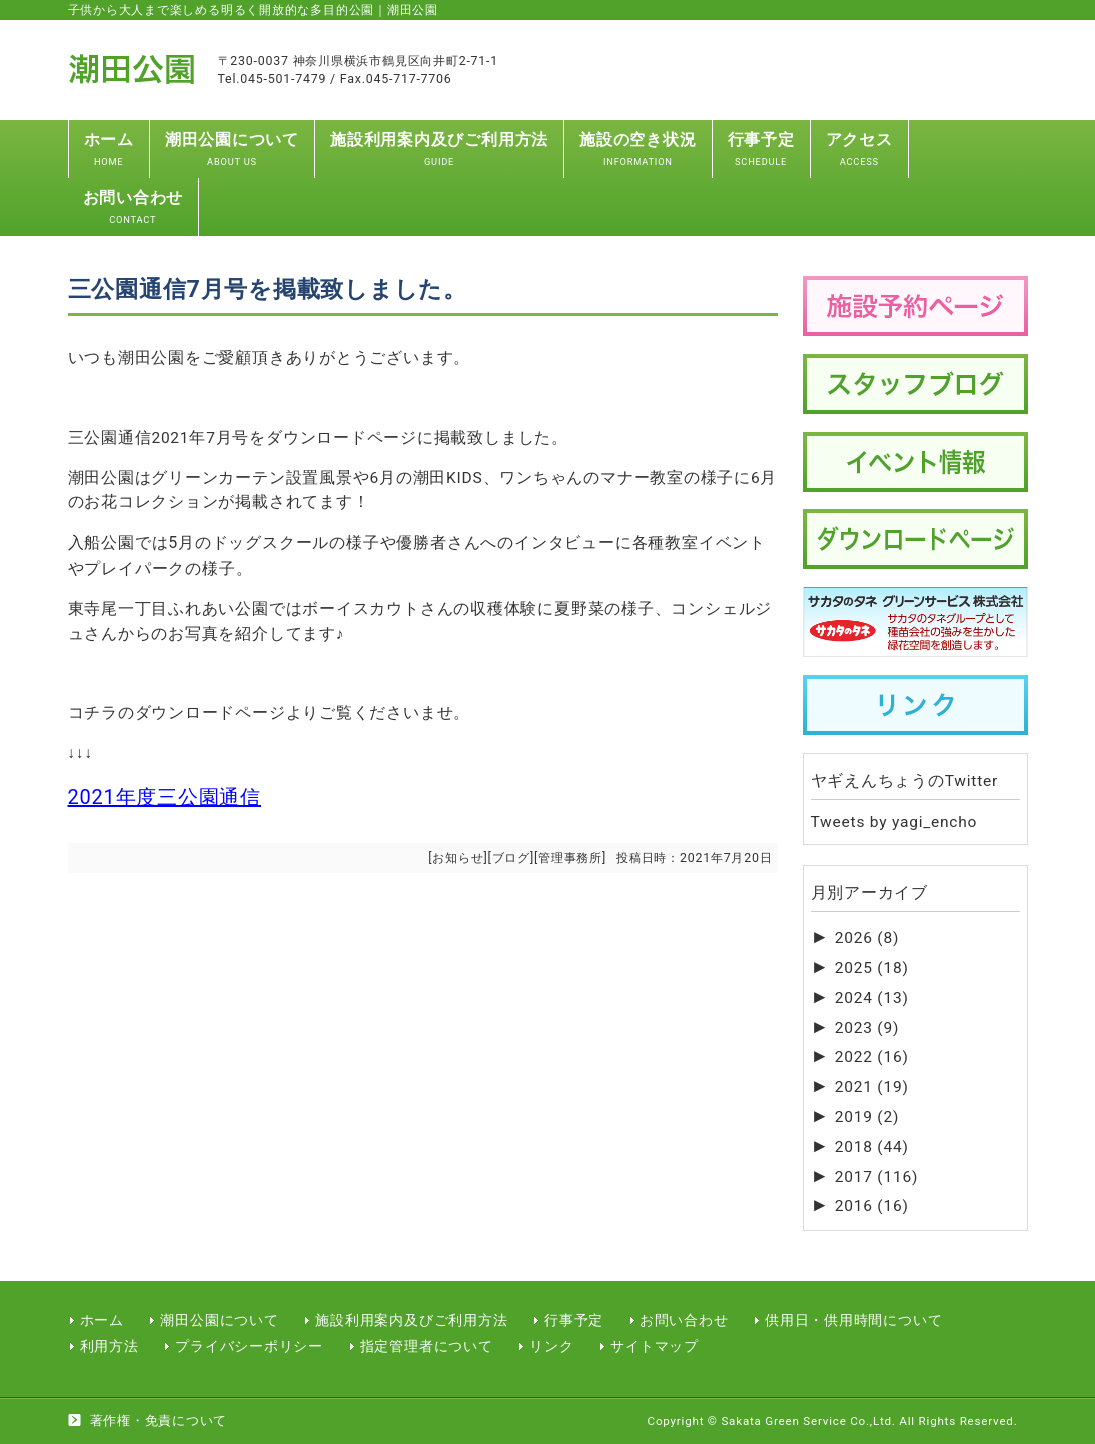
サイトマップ (654, 1346)
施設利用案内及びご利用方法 (411, 1320)
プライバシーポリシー (249, 1346)
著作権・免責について (159, 1420)
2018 (872, 1147)
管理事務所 (570, 857)
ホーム (102, 1320)
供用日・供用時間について (853, 1320)
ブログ (511, 857)
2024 (872, 998)
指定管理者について (426, 1346)
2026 (867, 938)
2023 (867, 1028)
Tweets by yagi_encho (894, 822)
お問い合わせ (684, 1320)
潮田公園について (219, 1320)
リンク (551, 1346)
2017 (876, 1177)
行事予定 (573, 1320)
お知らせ (457, 857)
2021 (872, 1087)
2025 (872, 968)
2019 (867, 1117)
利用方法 (109, 1346)
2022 (872, 1057)
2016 (872, 1206)
